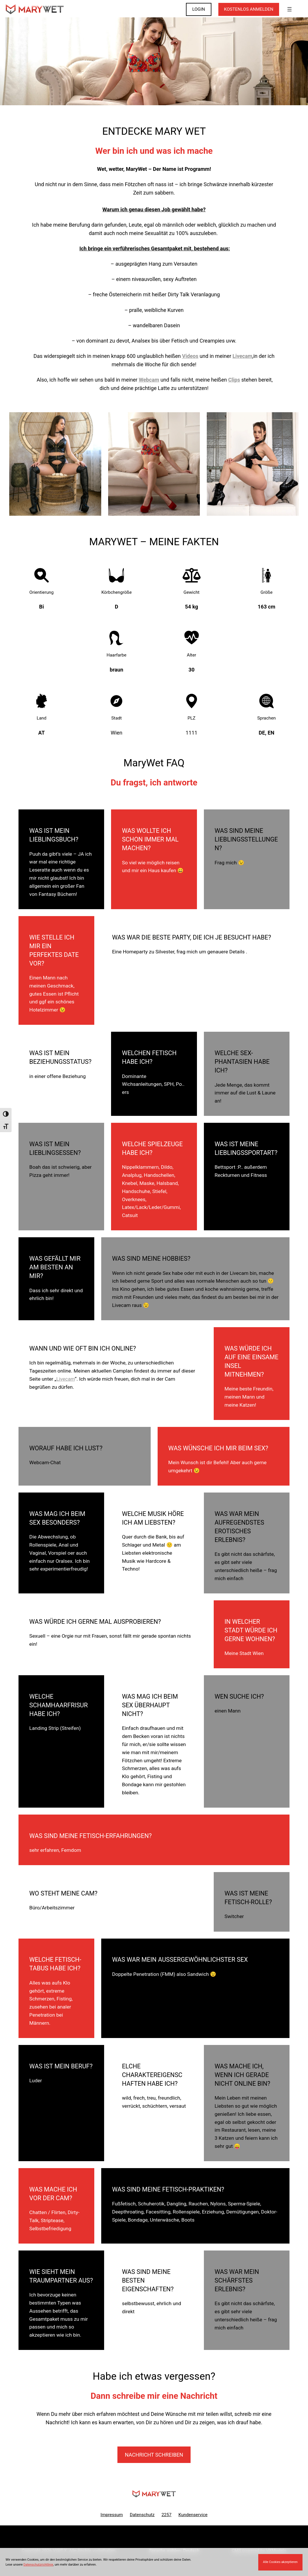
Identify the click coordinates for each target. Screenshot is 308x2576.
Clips (234, 380)
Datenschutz (142, 2514)
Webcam (149, 380)
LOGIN (198, 9)
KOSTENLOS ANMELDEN (248, 9)
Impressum (112, 2514)
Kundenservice (192, 2514)
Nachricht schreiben (154, 2455)
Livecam (242, 356)
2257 (166, 2514)
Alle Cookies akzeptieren (280, 2562)
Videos (190, 356)
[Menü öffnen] (289, 9)
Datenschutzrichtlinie (38, 2564)
